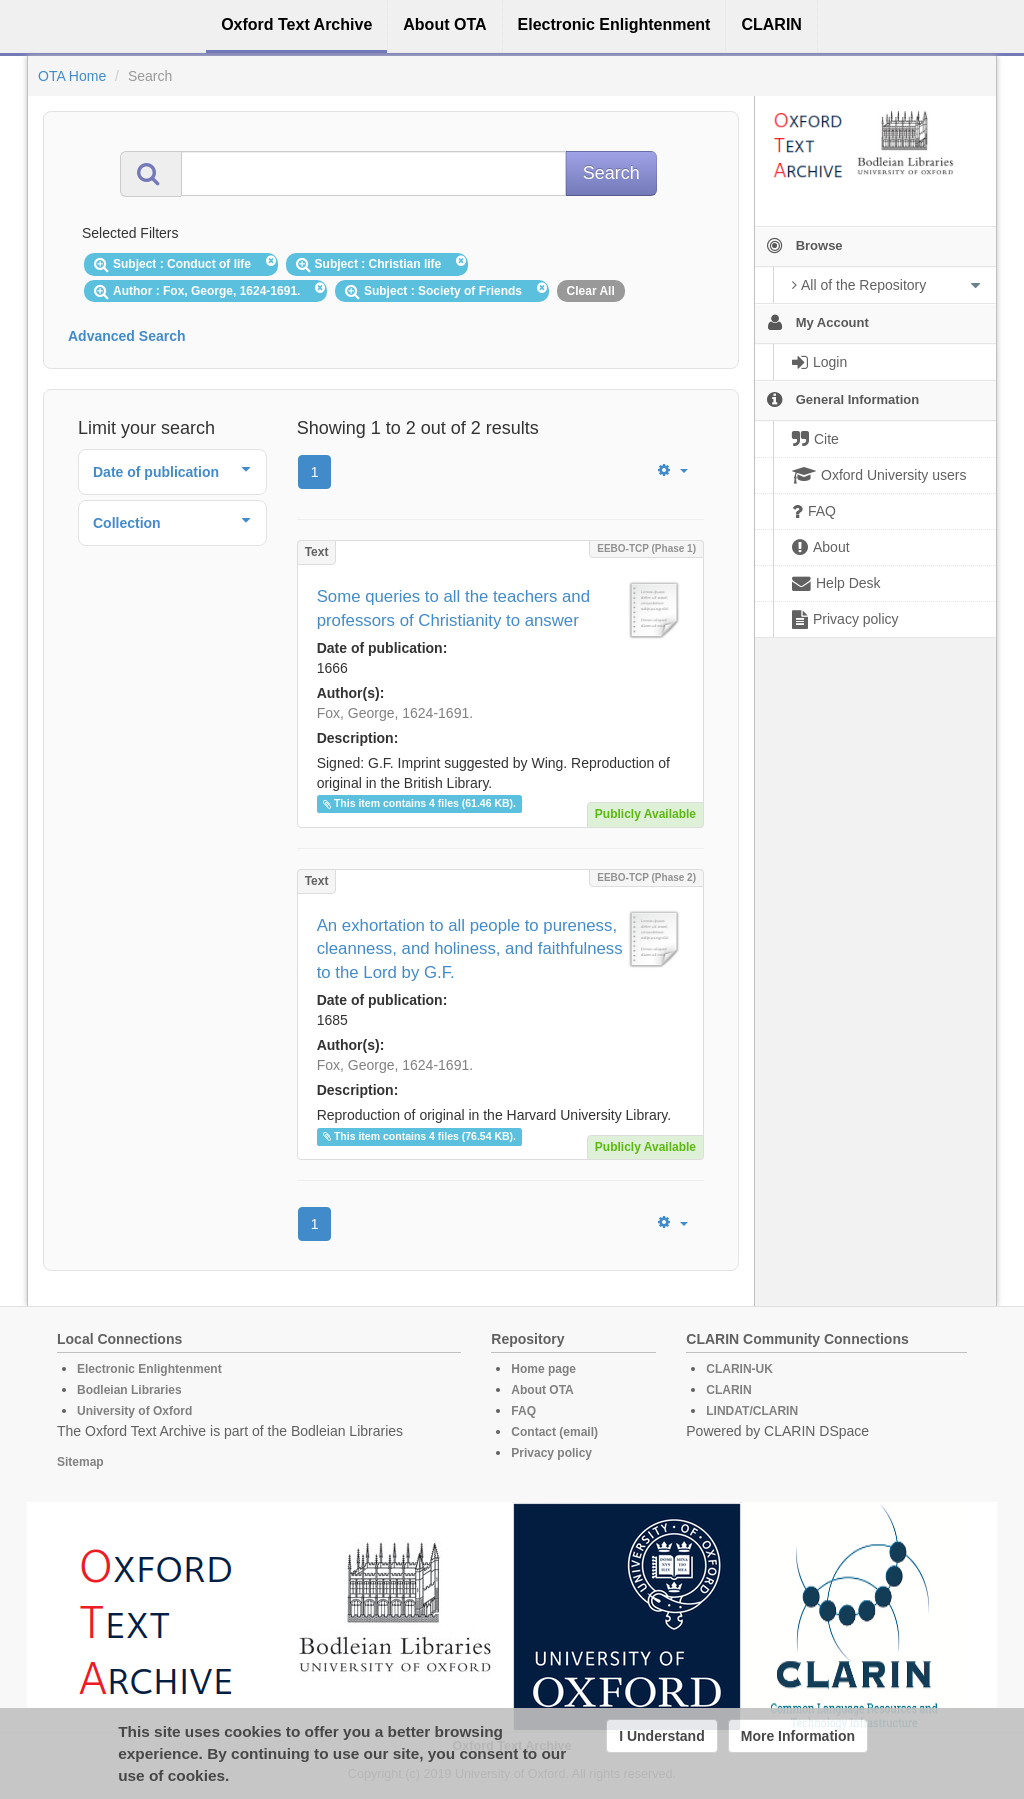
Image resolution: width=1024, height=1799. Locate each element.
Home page (543, 1369)
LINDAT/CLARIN (752, 1411)
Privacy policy (551, 1453)
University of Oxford (134, 1411)
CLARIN (728, 1390)
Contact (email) (554, 1432)
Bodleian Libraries (129, 1390)
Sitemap (80, 1462)
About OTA (542, 1390)
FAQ (523, 1411)
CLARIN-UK (739, 1369)
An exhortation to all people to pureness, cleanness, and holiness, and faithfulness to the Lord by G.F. (470, 949)
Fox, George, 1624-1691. (395, 713)
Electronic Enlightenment (149, 1369)
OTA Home (72, 76)
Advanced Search (127, 336)
